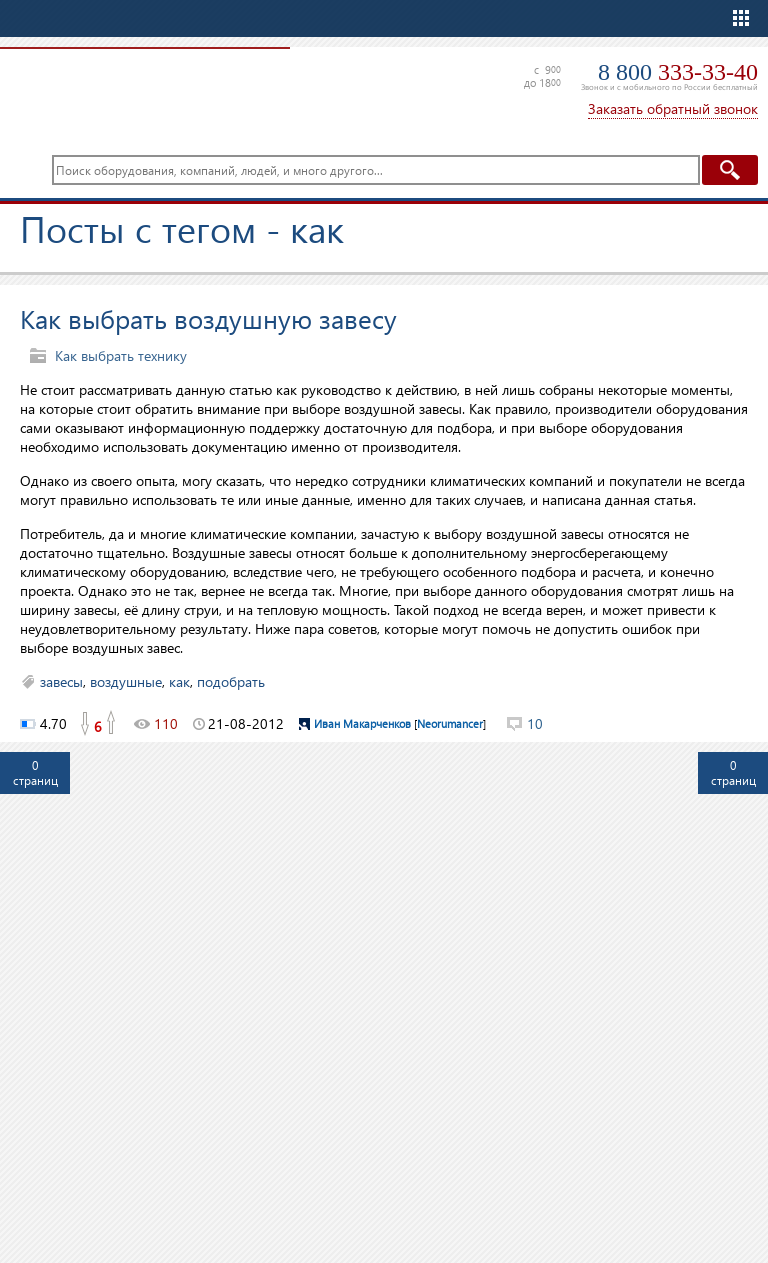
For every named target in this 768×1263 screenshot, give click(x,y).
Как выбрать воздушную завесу (208, 318)
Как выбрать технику (121, 355)
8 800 (678, 72)
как (179, 681)
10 (535, 723)
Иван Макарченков (362, 723)
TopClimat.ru (140, 90)
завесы (61, 681)
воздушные (126, 681)
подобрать (231, 681)
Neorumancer (450, 723)
